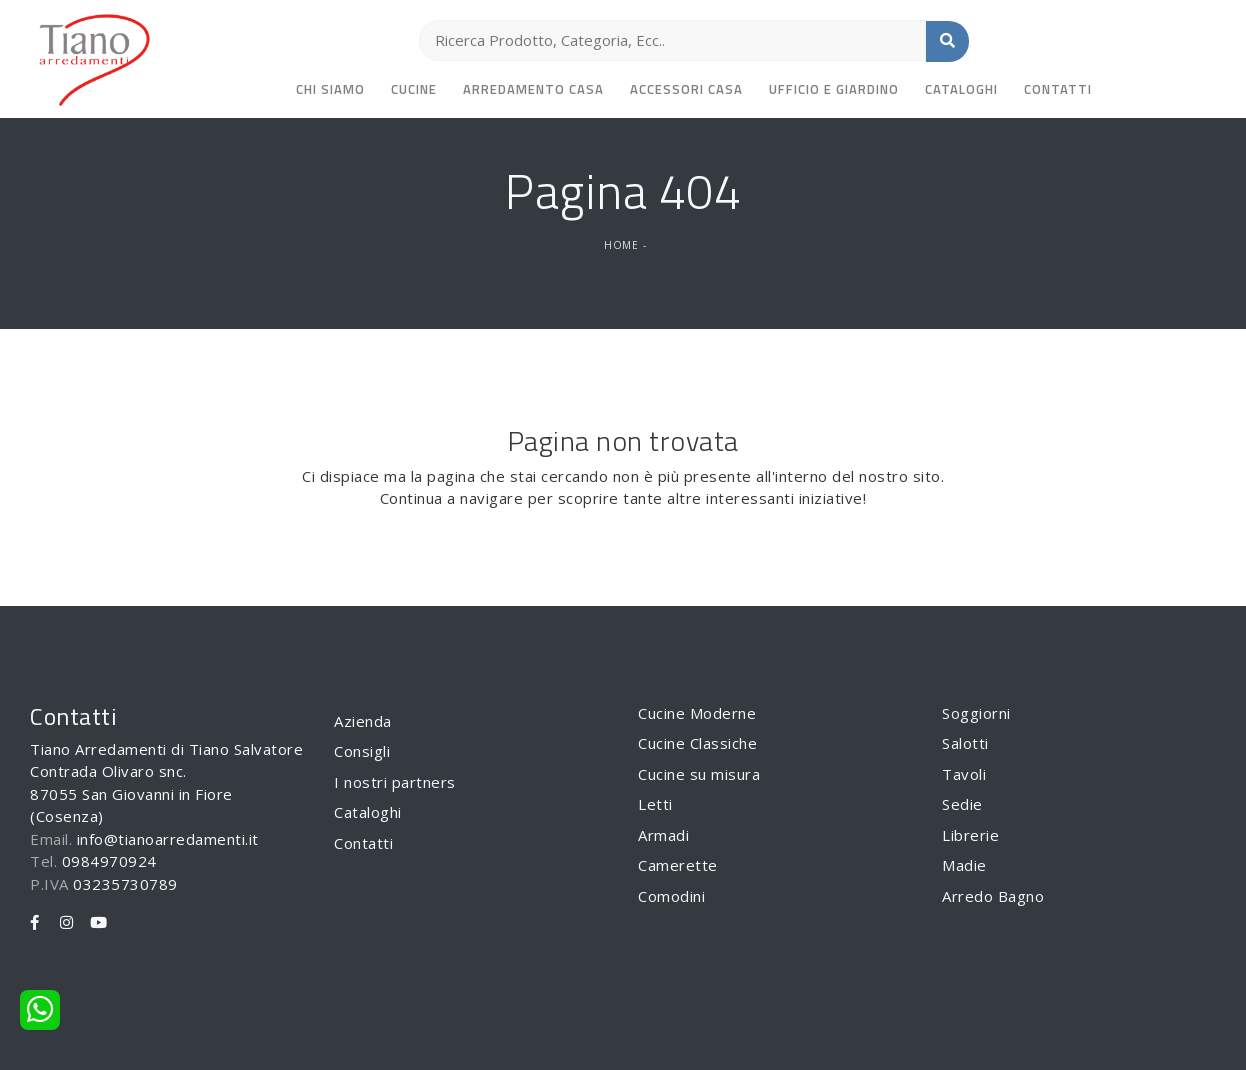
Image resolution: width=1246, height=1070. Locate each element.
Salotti (965, 743)
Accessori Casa (686, 89)
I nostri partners (395, 782)
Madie (964, 865)
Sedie (962, 804)
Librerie (970, 835)
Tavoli (964, 774)
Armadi (663, 835)
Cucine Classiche (697, 743)
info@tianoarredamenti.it (168, 839)
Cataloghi (961, 89)
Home (621, 245)
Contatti (1058, 89)
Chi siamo (330, 89)
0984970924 (109, 861)
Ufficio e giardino (834, 89)
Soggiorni (976, 713)
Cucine (414, 89)
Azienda (363, 721)
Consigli (362, 751)
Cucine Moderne (697, 713)
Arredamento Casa (533, 89)
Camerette (678, 865)
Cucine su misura (699, 774)
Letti (655, 804)
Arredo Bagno (993, 896)
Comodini (671, 896)
